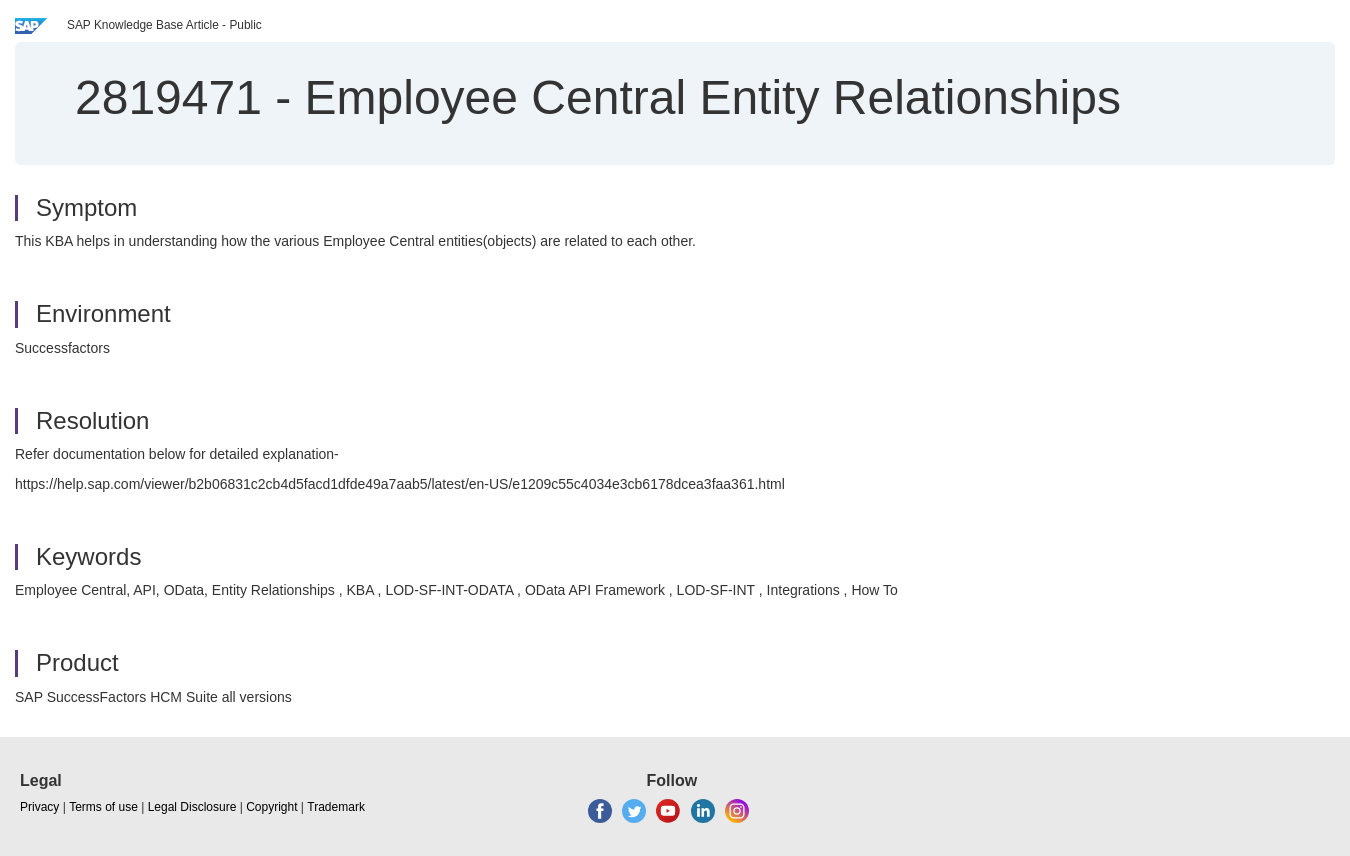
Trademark (336, 807)
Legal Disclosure (192, 807)
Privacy (39, 807)
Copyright (271, 807)
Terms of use (103, 807)
